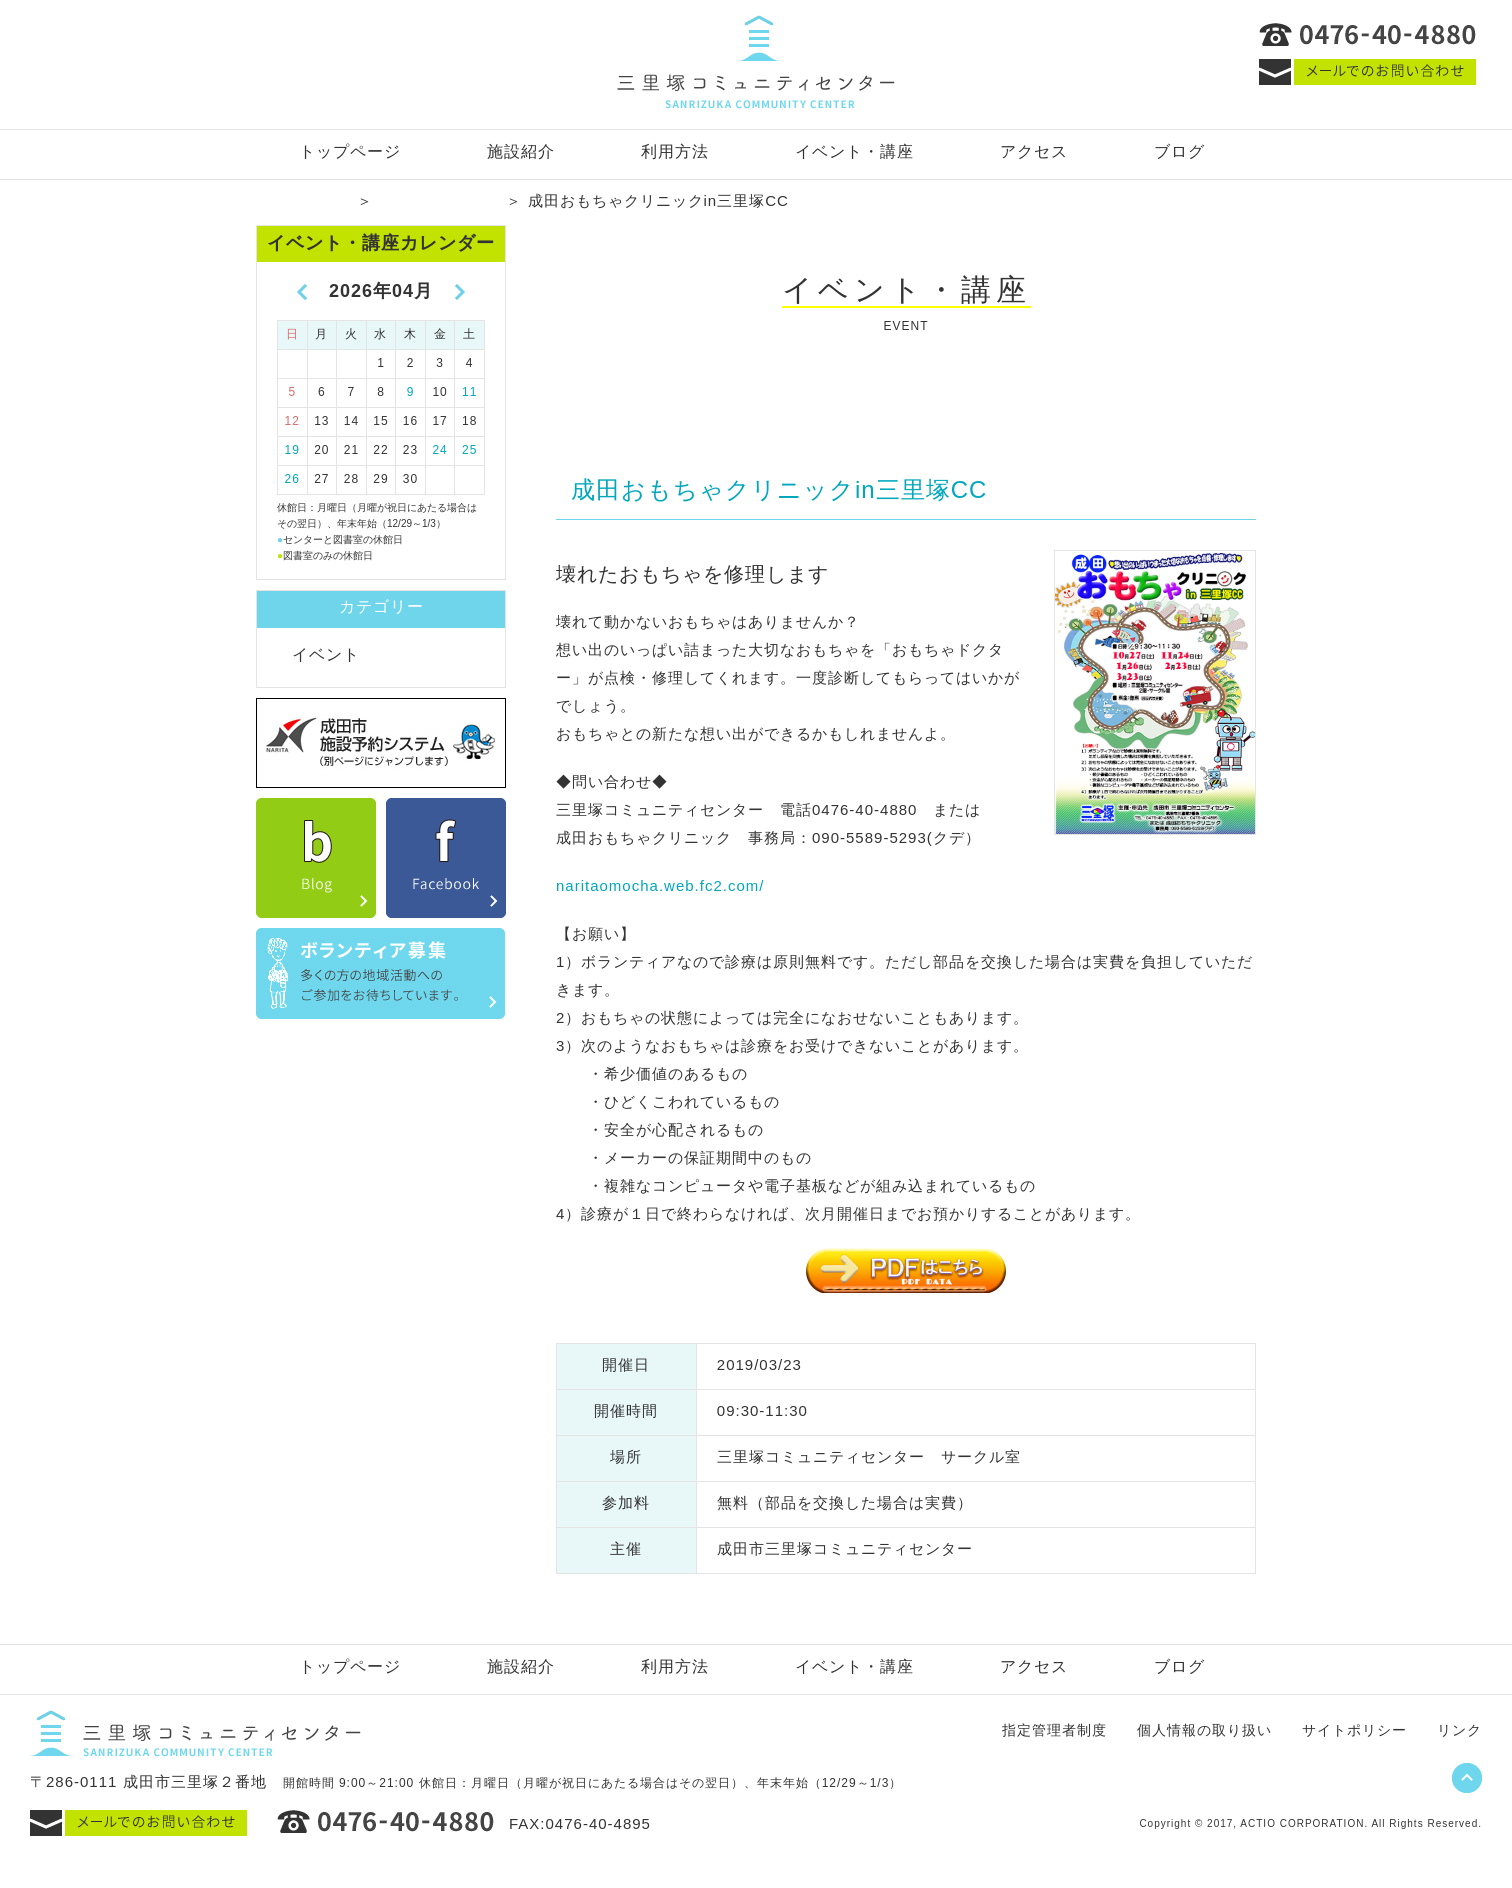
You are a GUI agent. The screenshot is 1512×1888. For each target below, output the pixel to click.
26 (292, 479)
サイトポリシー (1354, 1730)
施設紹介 (521, 151)
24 (439, 450)
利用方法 (675, 151)
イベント (326, 654)
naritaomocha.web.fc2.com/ (660, 885)
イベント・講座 (854, 151)
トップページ (350, 151)
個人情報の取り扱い (1204, 1730)
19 (292, 450)
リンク (1459, 1730)
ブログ (1179, 151)
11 (469, 392)
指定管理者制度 (1054, 1730)
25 (469, 450)
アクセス (1034, 151)
